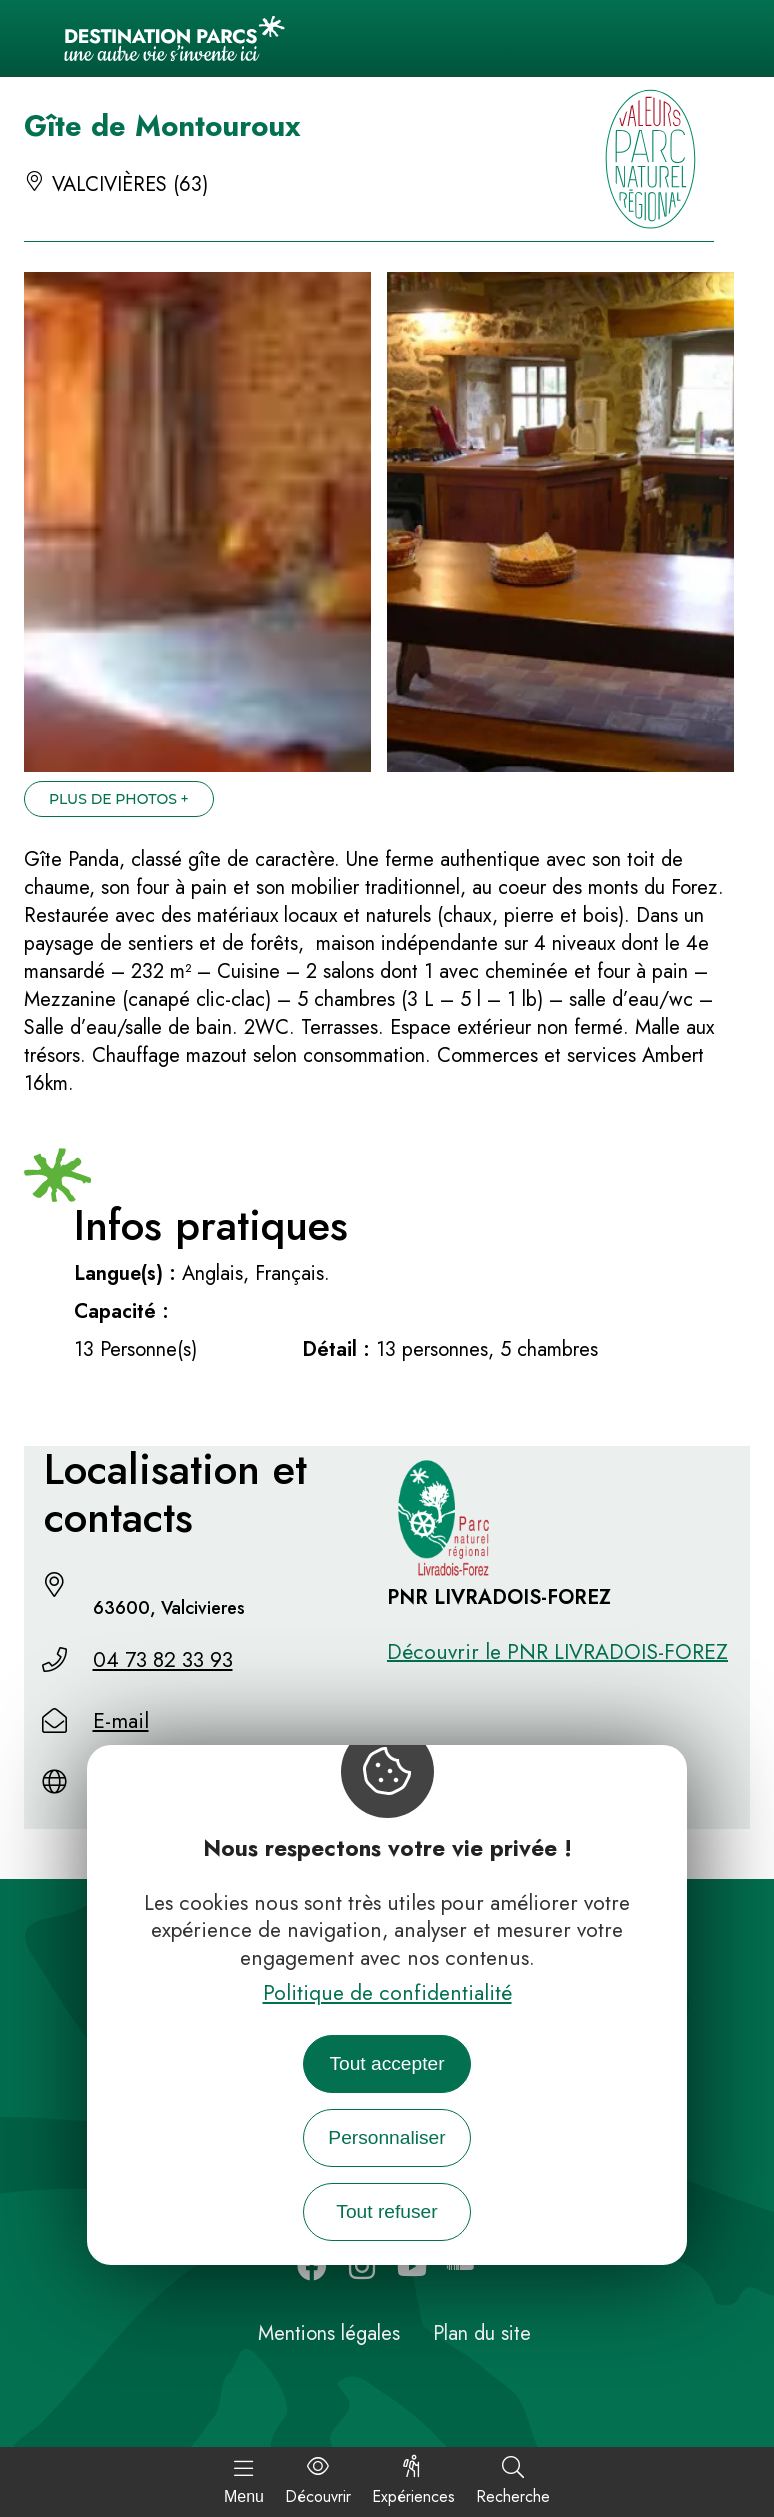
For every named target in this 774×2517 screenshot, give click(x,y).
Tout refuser (386, 2211)
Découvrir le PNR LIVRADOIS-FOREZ (557, 1652)
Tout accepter (386, 2063)
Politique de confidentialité (387, 1993)
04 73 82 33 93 (163, 1660)
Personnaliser (386, 2137)
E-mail (121, 1721)
